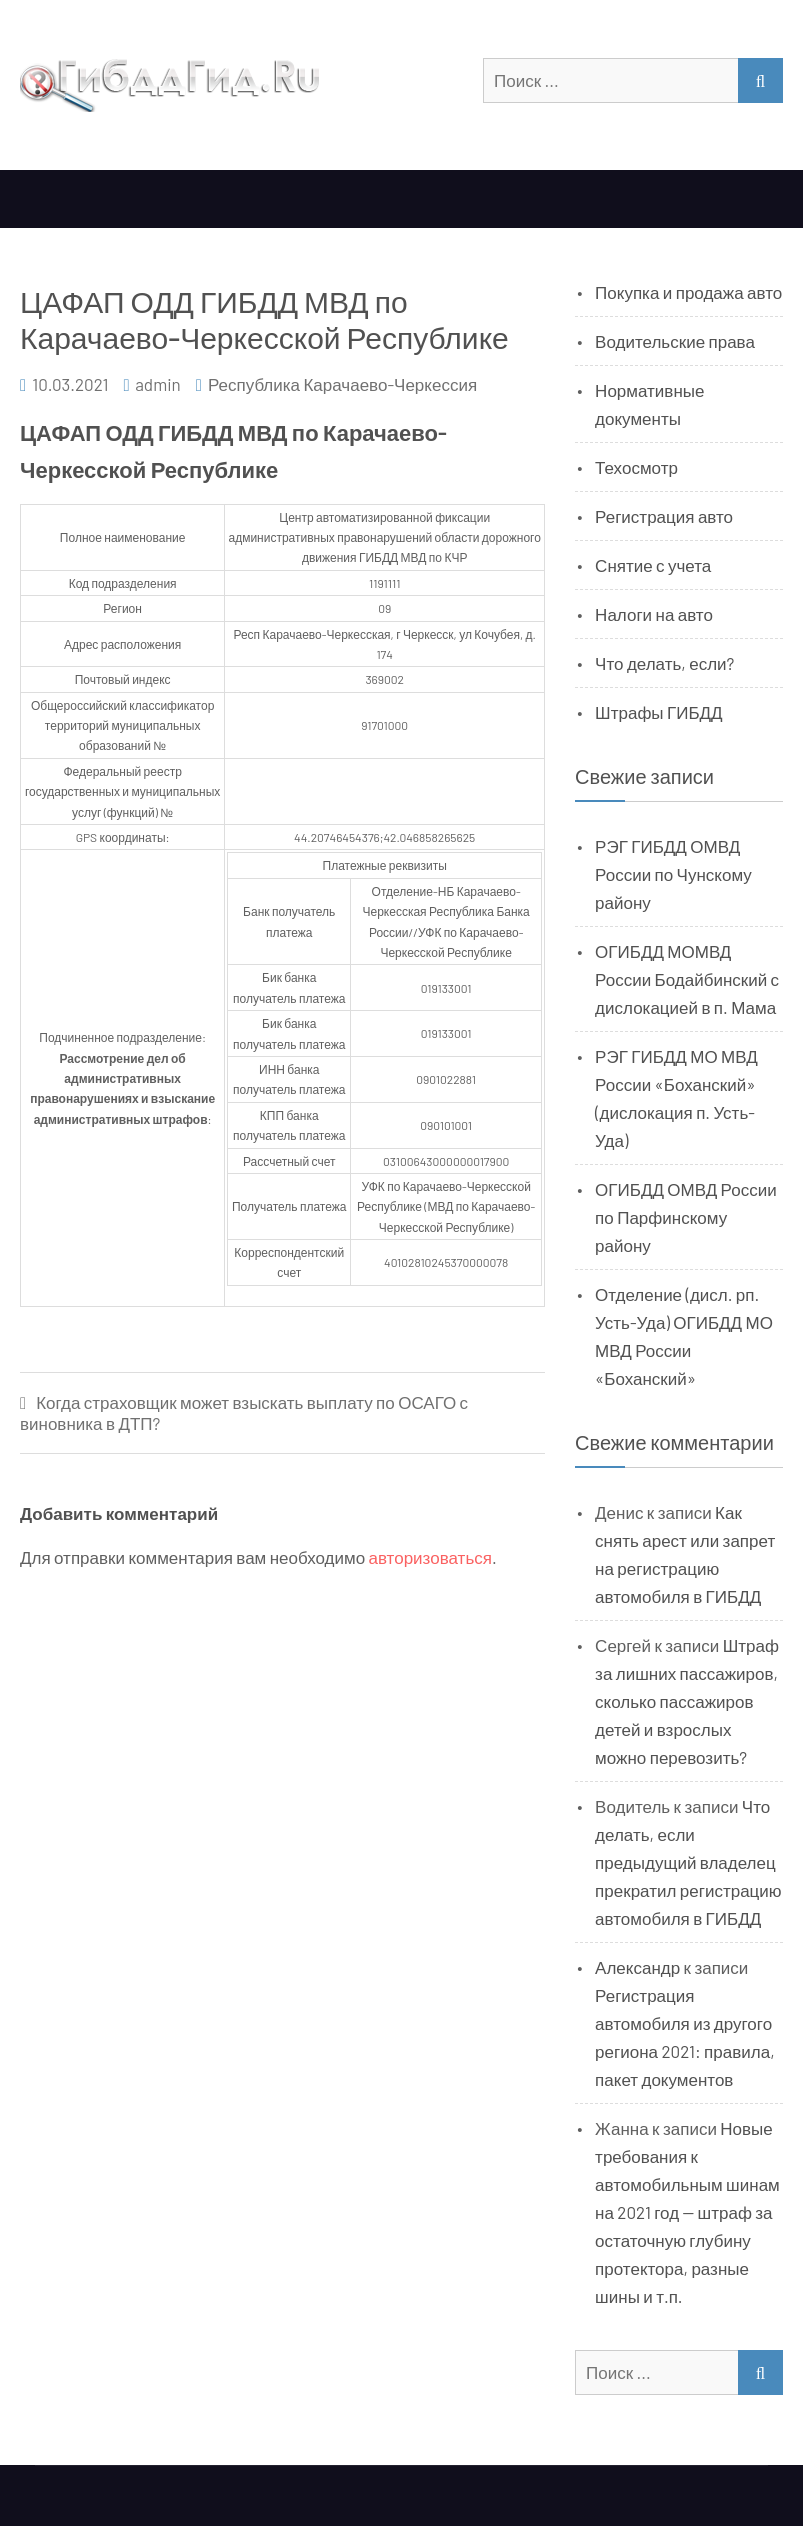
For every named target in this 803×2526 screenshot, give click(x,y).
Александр (637, 1967)
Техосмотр (636, 467)
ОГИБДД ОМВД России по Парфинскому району (686, 1217)
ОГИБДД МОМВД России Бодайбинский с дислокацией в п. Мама (687, 979)
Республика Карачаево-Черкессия (342, 384)
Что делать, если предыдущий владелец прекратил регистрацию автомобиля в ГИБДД (688, 1862)
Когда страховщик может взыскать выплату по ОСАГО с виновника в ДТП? (244, 1412)
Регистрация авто (664, 516)
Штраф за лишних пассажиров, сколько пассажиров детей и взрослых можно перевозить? (687, 1701)
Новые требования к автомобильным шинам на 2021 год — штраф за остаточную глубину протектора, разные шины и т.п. (687, 2212)
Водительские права (675, 341)
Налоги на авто (654, 614)
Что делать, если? (664, 663)
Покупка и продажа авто (688, 292)
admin (158, 384)
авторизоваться (430, 1557)
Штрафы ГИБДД (659, 712)
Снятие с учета (653, 565)
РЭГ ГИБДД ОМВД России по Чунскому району (673, 874)
